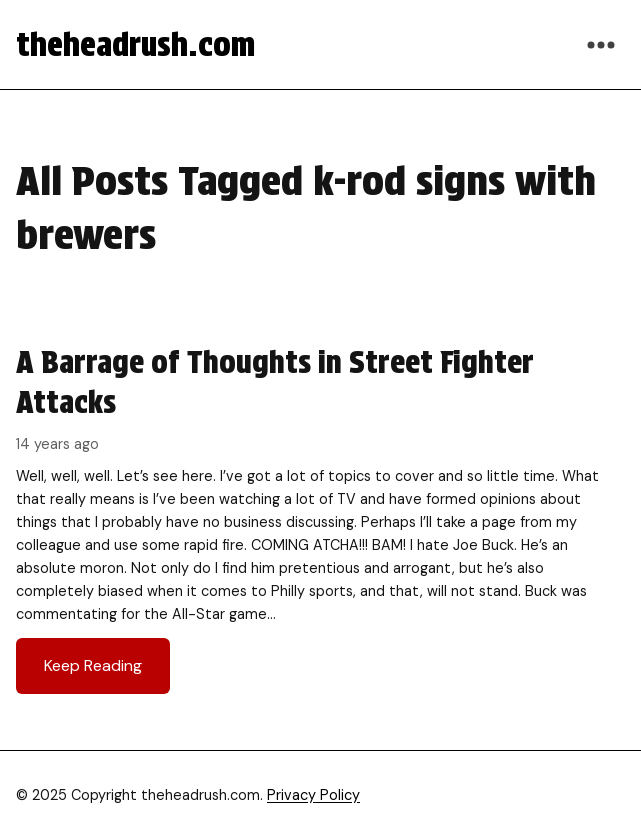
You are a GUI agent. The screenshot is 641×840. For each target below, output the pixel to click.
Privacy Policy (313, 795)
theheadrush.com (135, 44)
